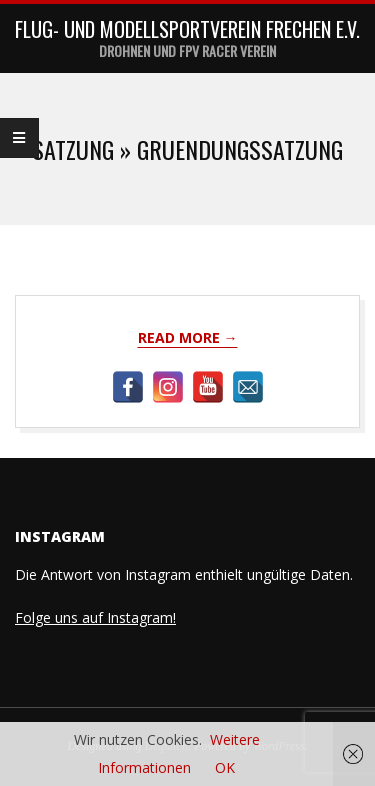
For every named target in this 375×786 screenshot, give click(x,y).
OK (225, 767)
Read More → (188, 337)
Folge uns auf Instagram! (95, 617)
